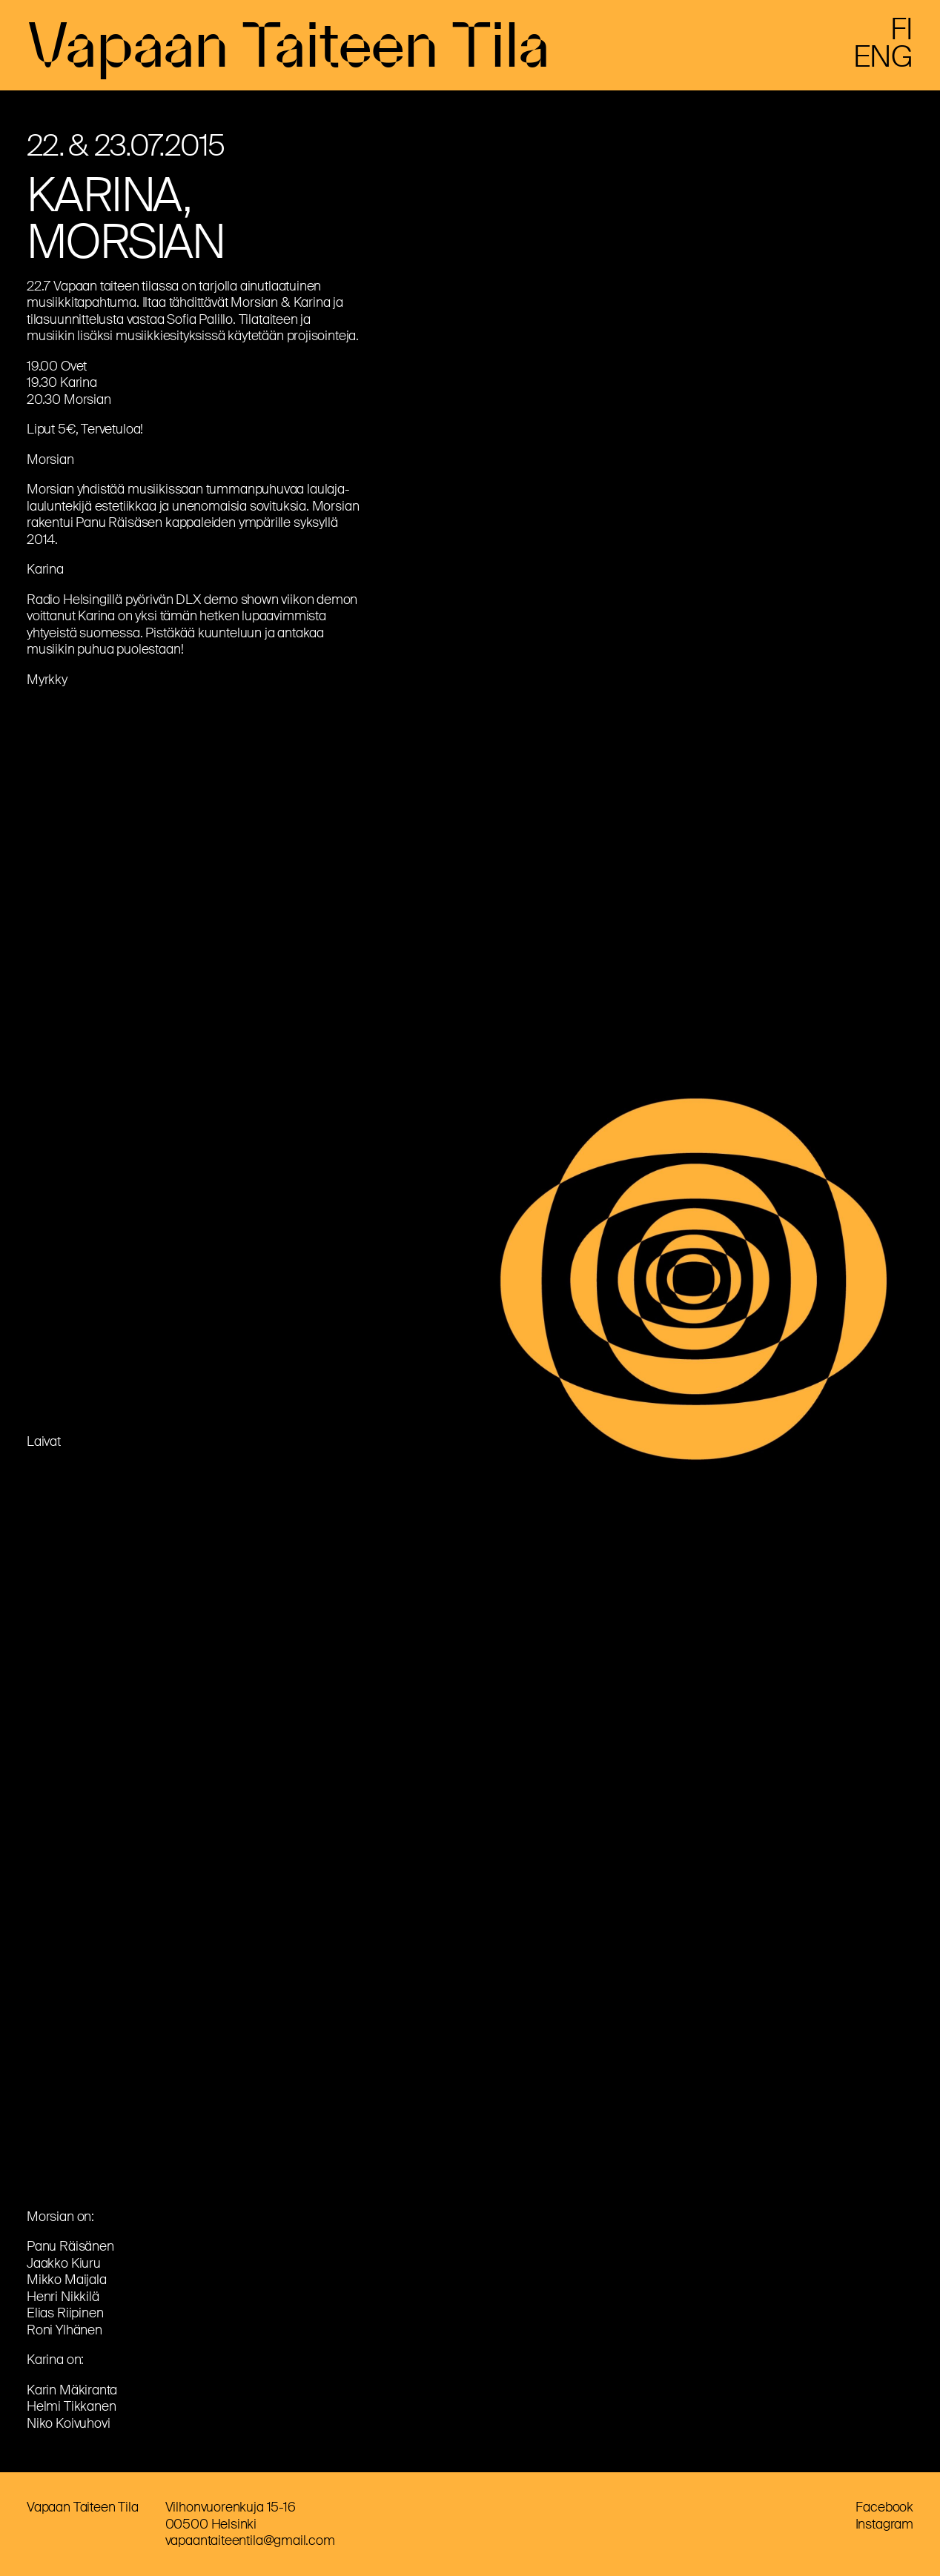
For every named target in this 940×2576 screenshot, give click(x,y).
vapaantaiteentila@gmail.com (250, 2540)
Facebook (884, 2507)
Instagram (884, 2524)
